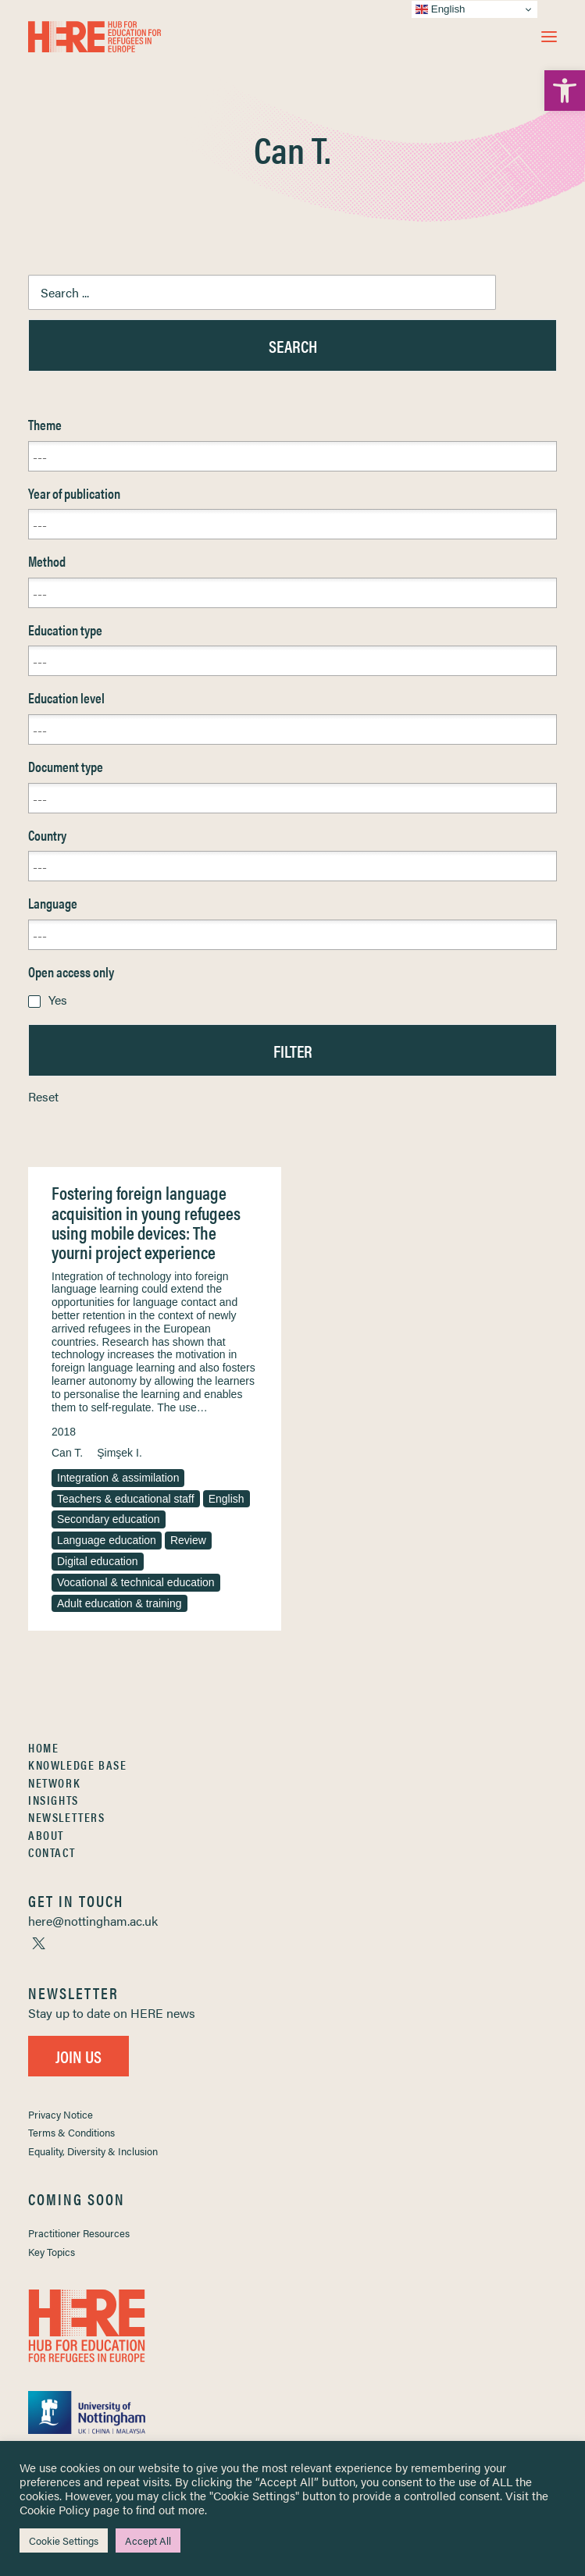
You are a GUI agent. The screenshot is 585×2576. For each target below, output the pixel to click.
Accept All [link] (148, 2540)
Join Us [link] (78, 2056)
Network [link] (54, 1782)
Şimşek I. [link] (119, 1452)
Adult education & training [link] (119, 1603)
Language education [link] (106, 1540)
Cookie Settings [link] (63, 2540)
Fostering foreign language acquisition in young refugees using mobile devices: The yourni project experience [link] (146, 1222)
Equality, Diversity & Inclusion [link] (93, 2151)
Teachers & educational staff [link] (125, 1499)
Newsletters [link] (66, 1817)
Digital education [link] (97, 1561)
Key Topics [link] (51, 2251)
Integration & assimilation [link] (118, 1477)
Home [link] (43, 1747)
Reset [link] (43, 1096)
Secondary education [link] (108, 1519)
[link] (564, 90)
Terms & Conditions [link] (71, 2132)
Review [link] (188, 1540)
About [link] (46, 1835)
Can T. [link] (67, 1452)
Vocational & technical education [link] (136, 1582)
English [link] (226, 1499)
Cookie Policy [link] (55, 2509)
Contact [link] (51, 1852)
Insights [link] (53, 1800)
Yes (57, 1000)
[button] (549, 36)
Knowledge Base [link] (77, 1765)
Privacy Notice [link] (60, 2114)
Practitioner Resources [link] (79, 2233)
